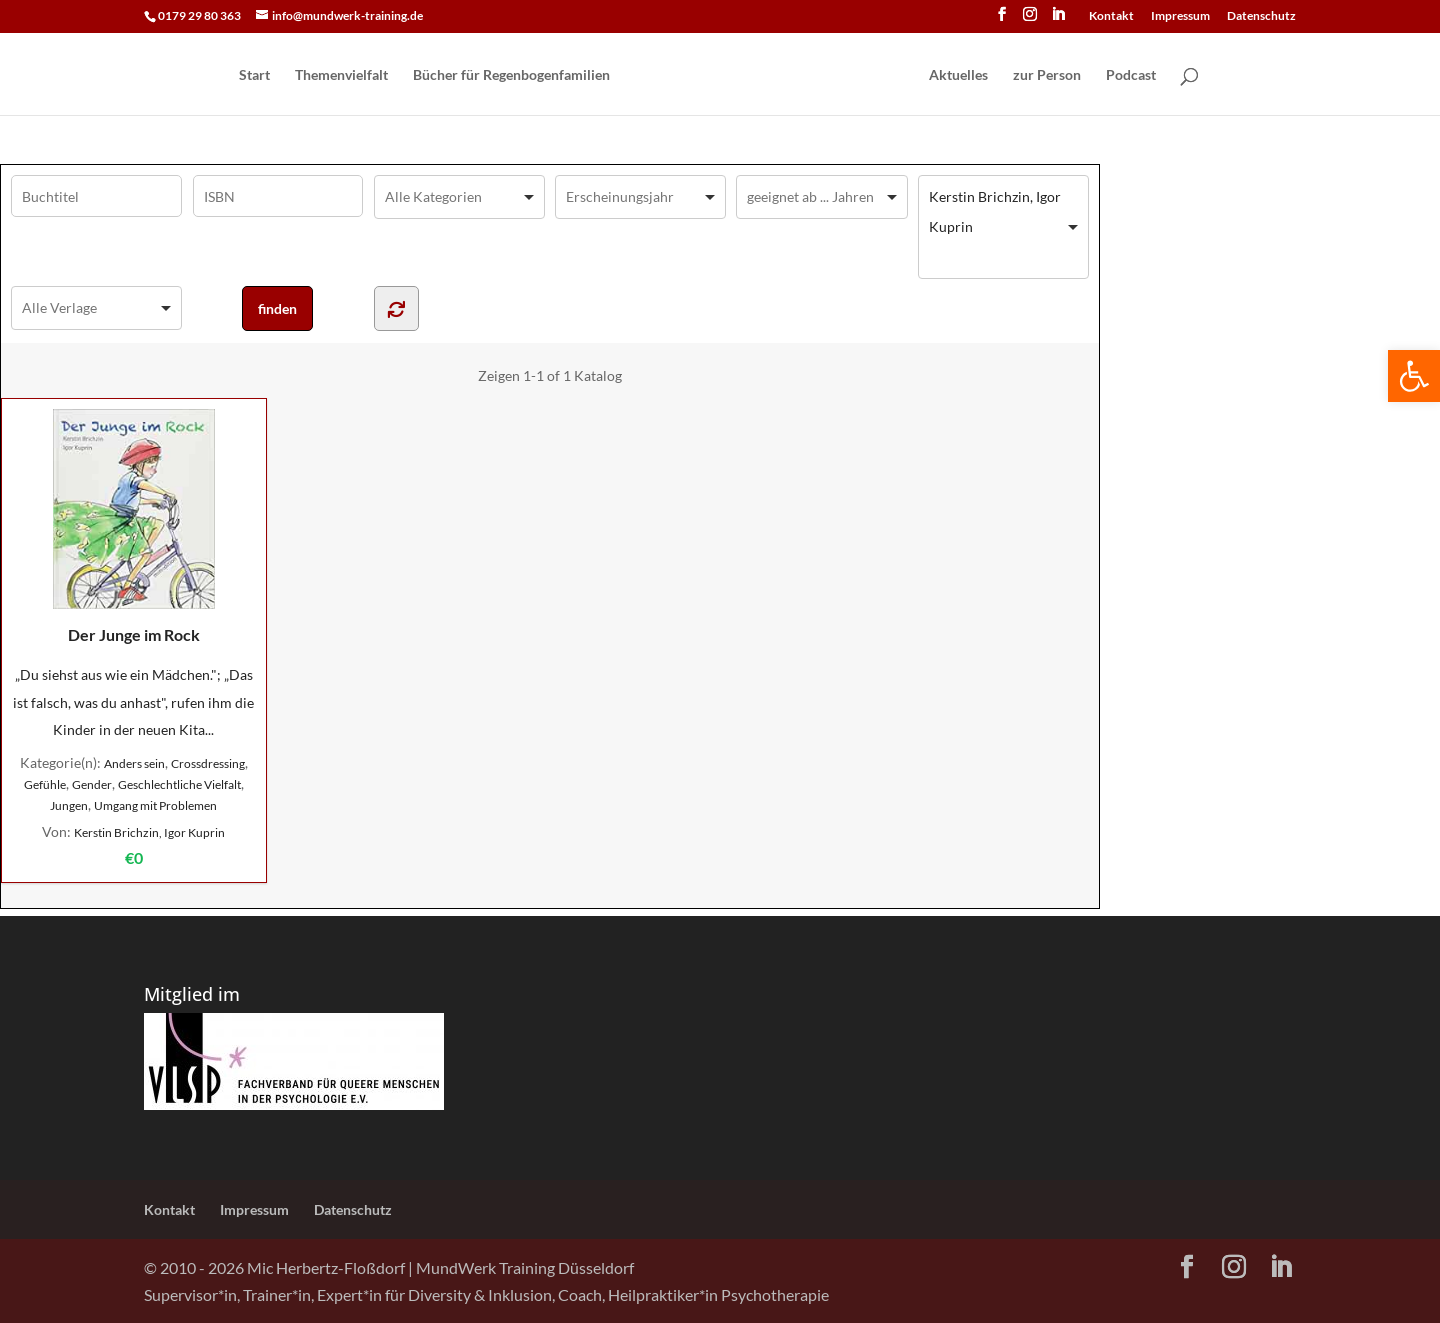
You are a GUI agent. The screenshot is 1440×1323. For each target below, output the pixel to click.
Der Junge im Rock (134, 526)
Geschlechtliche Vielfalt (179, 784)
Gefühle (45, 784)
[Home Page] (768, 76)
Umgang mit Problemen (155, 805)
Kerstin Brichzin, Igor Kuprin (149, 832)
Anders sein (134, 763)
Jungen (69, 805)
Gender (92, 784)
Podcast (1131, 75)
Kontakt (1111, 16)
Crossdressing (208, 763)
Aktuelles (958, 75)
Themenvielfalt (341, 75)
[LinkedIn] (1058, 20)
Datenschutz (1261, 16)
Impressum (1180, 16)
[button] (1414, 376)
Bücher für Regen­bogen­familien (511, 75)
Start (254, 75)
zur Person (1047, 75)
